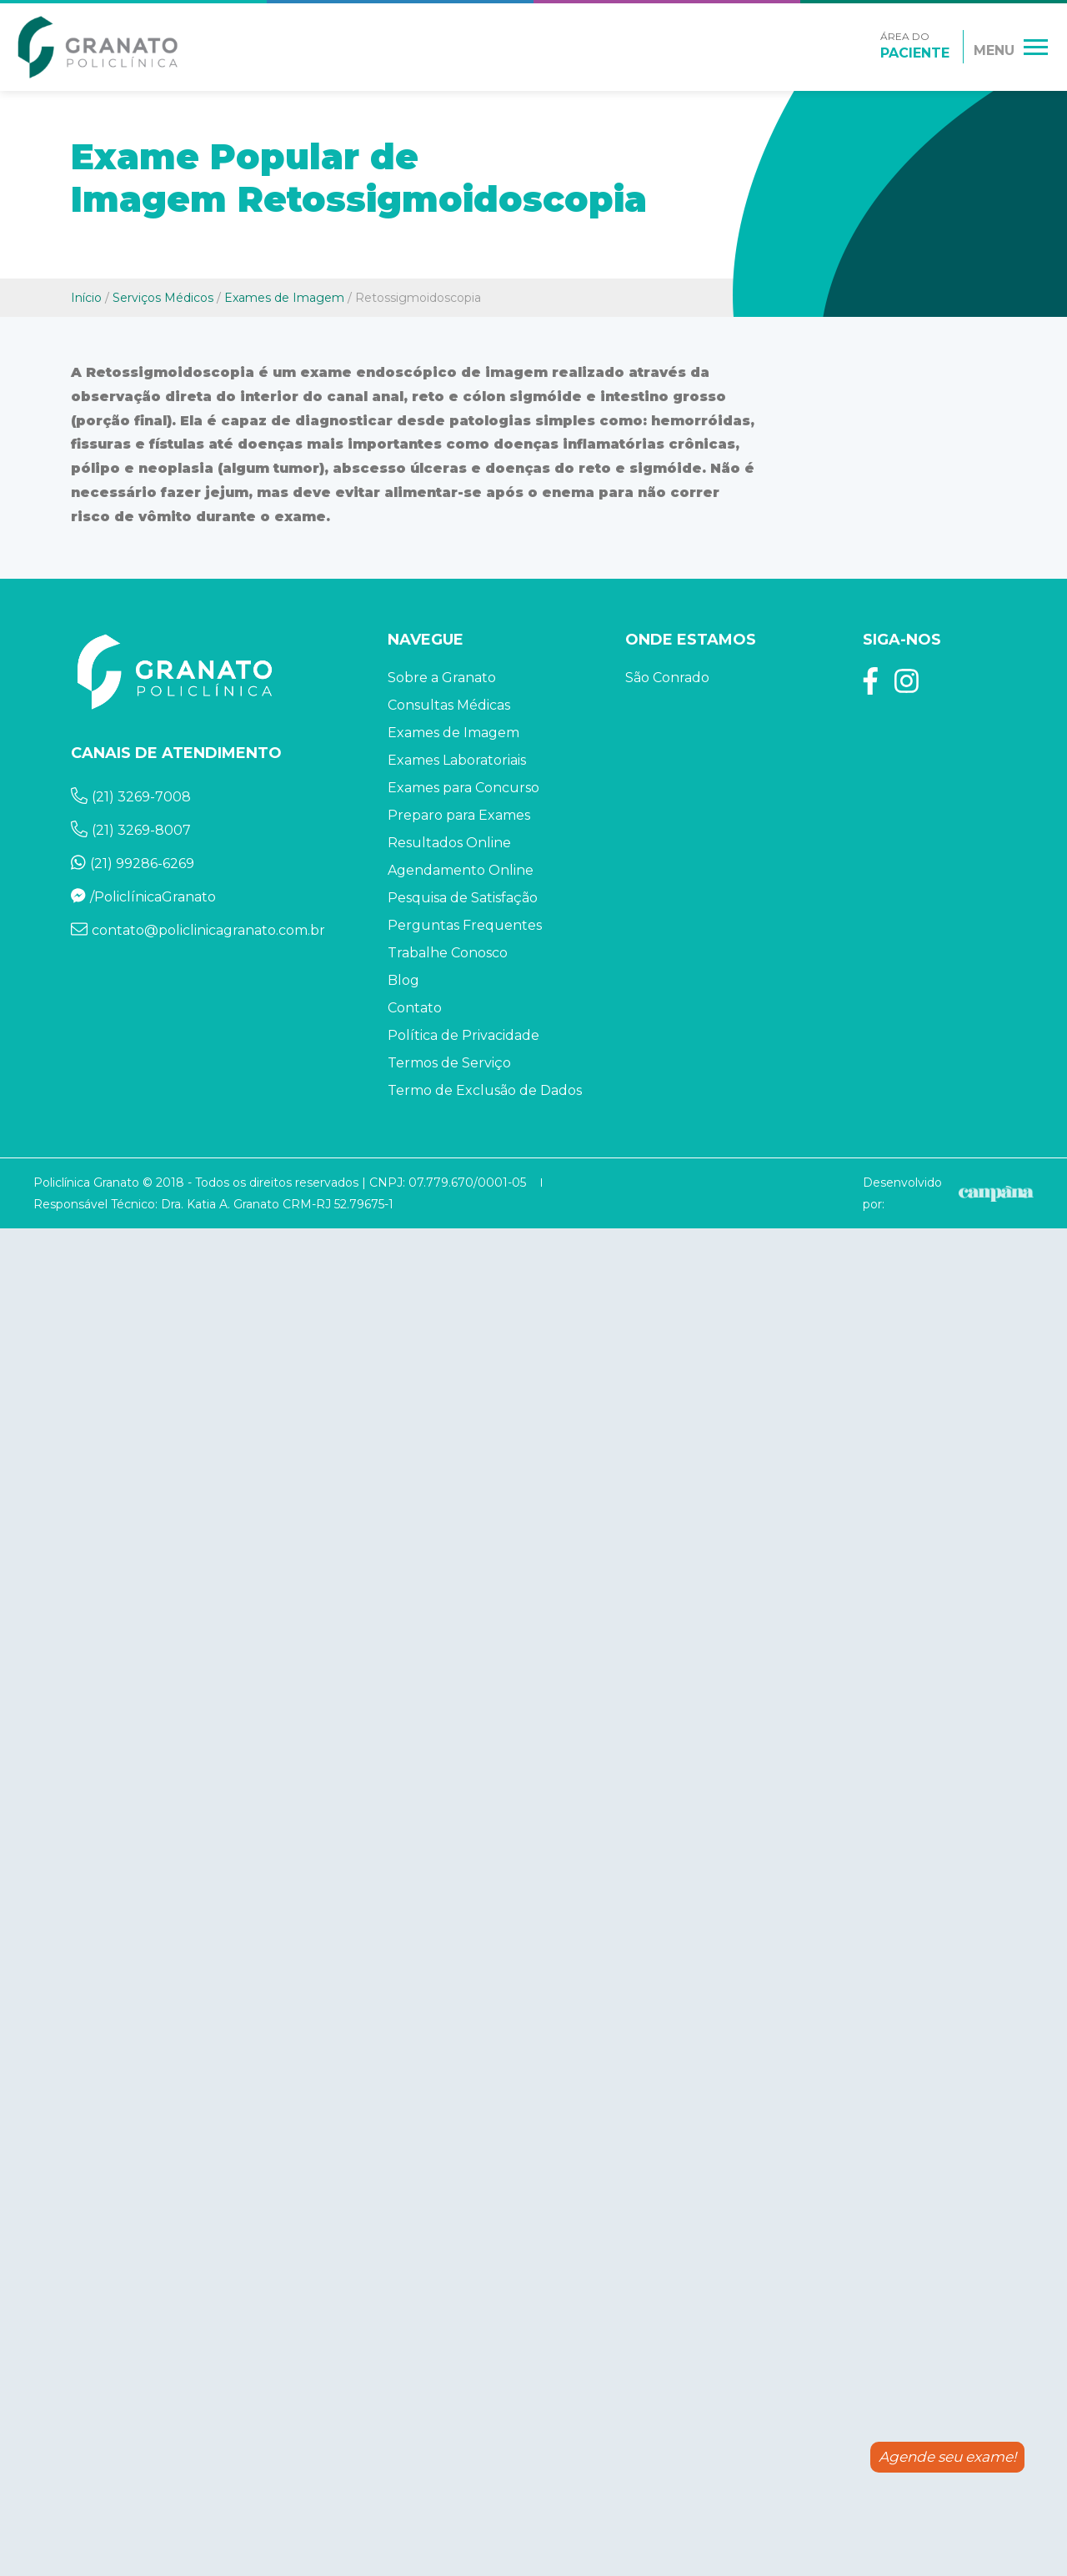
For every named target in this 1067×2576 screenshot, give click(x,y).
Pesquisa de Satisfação (463, 898)
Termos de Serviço (449, 1063)
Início (86, 297)
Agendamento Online (461, 870)
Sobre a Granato (442, 677)
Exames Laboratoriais (457, 760)
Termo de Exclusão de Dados (485, 1090)
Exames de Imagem (284, 297)
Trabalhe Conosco (448, 953)
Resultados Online (449, 843)
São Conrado (667, 677)
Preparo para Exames (459, 815)
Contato (415, 1008)
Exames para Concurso (463, 788)
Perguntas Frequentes (465, 925)
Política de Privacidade (463, 1035)
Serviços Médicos (163, 297)
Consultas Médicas (449, 705)
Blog (403, 980)
